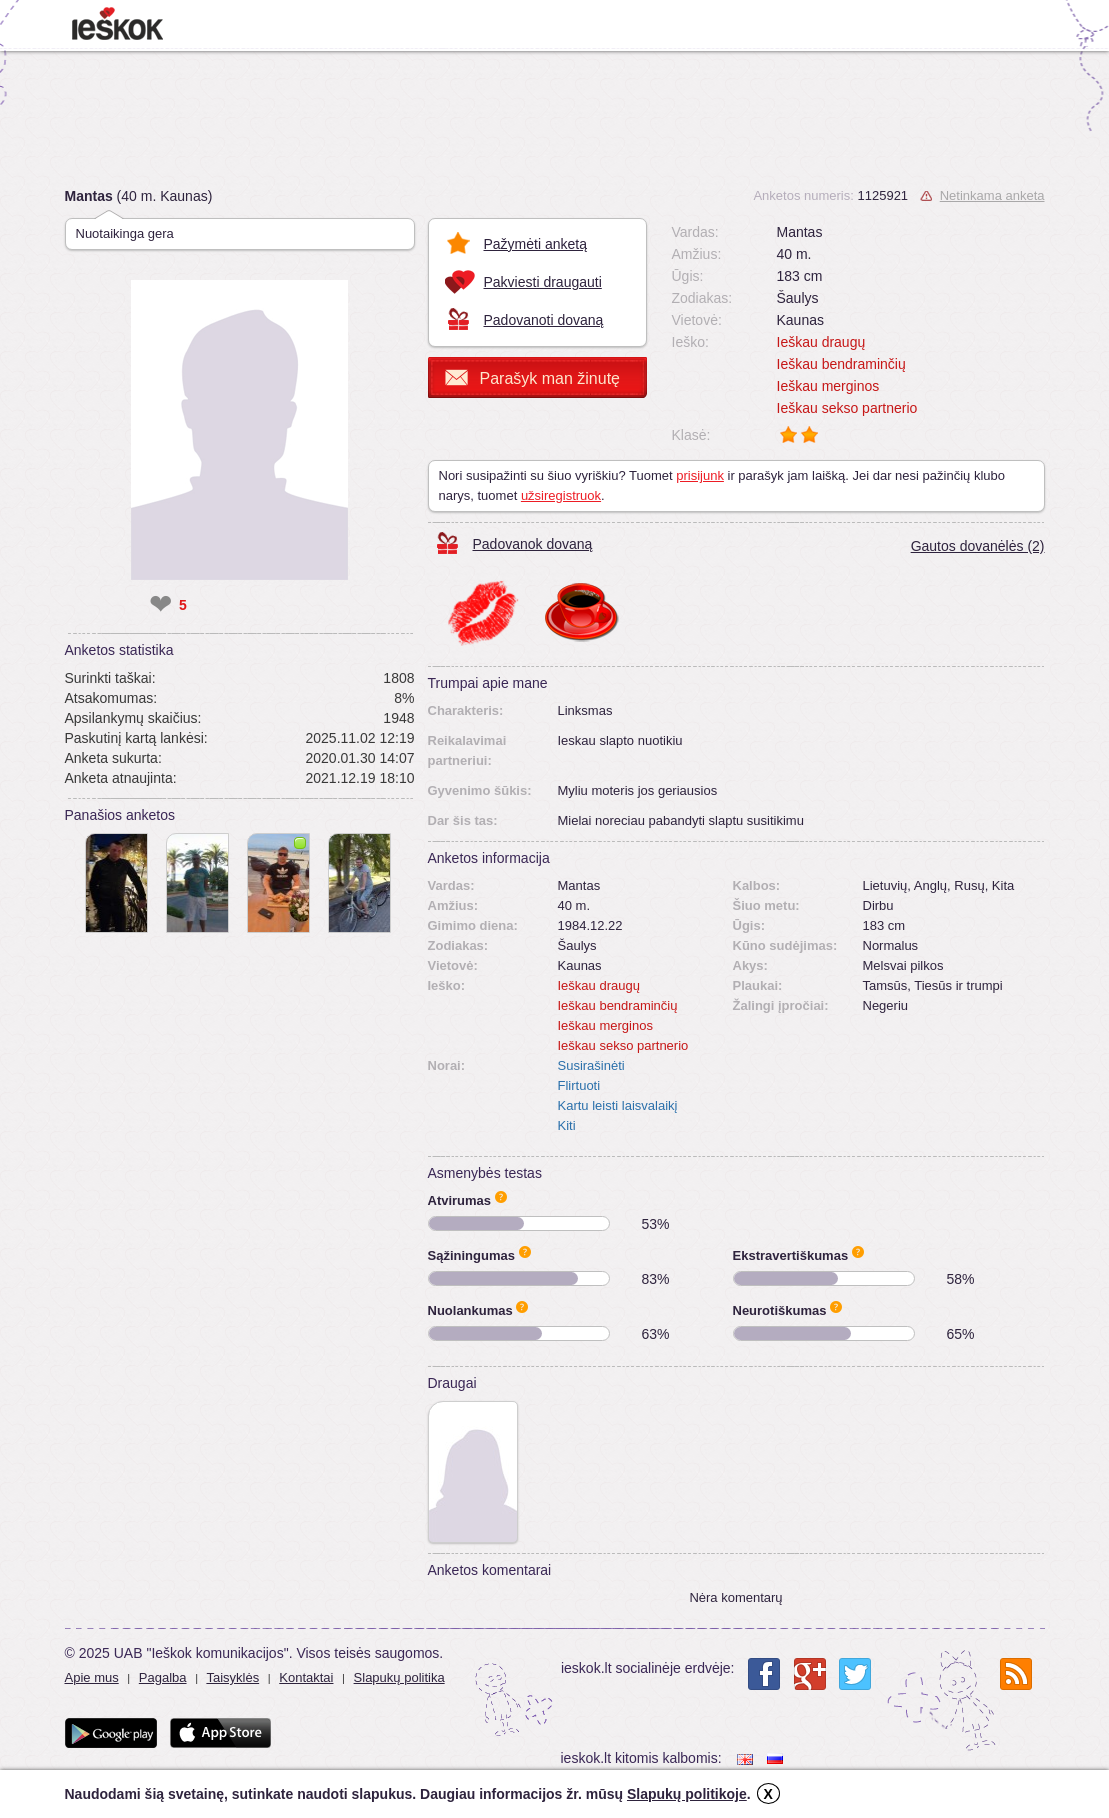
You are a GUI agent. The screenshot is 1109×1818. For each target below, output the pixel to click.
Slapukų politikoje (687, 1794)
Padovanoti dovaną (544, 320)
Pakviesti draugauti (543, 282)
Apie (501, 1197)
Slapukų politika (399, 1677)
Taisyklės (232, 1677)
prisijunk (700, 475)
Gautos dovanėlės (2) (978, 546)
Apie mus (92, 1677)
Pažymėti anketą (536, 244)
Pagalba (163, 1677)
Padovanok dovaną (533, 544)
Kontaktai (306, 1677)
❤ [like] (160, 605)
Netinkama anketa (992, 195)
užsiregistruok (561, 495)
